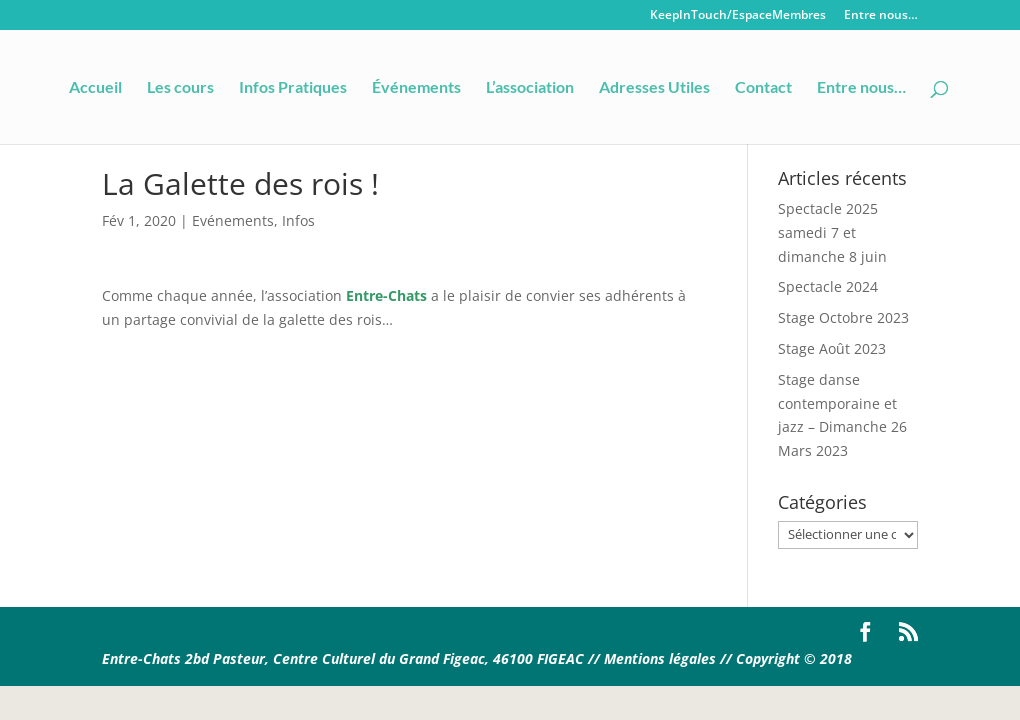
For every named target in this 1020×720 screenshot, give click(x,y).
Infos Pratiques (293, 88)
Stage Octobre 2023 (843, 317)
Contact (763, 88)
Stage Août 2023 (832, 348)
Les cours (180, 88)
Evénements (233, 220)
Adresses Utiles (654, 88)
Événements (416, 88)
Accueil (95, 88)
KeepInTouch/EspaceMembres (738, 16)
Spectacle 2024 (828, 286)
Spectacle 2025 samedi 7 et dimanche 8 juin (832, 232)
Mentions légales (662, 658)
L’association (530, 88)
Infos (298, 220)
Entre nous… (881, 16)
